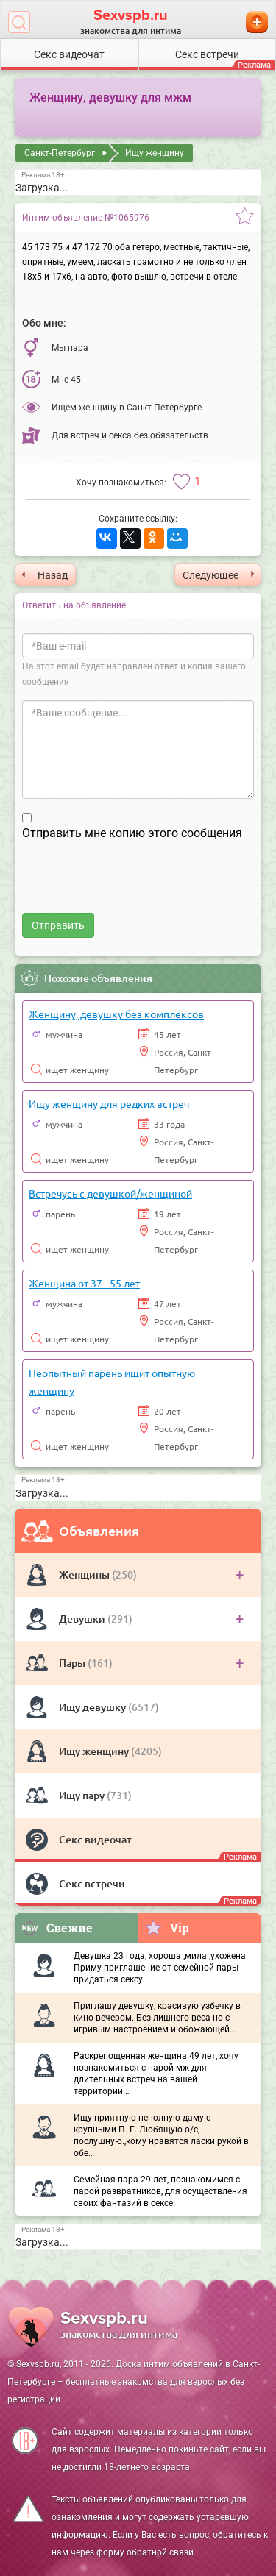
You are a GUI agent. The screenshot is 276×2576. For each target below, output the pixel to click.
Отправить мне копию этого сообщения (132, 833)
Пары (73, 1663)
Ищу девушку (93, 1707)
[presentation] (134, 884)
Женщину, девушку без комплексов (116, 1013)
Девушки (83, 1619)
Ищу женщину (95, 1751)
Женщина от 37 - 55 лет (84, 1282)
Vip (166, 1927)
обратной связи (160, 2552)
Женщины (85, 1574)
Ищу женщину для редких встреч (109, 1103)
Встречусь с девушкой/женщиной (110, 1193)
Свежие (57, 1927)
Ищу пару (83, 1795)
